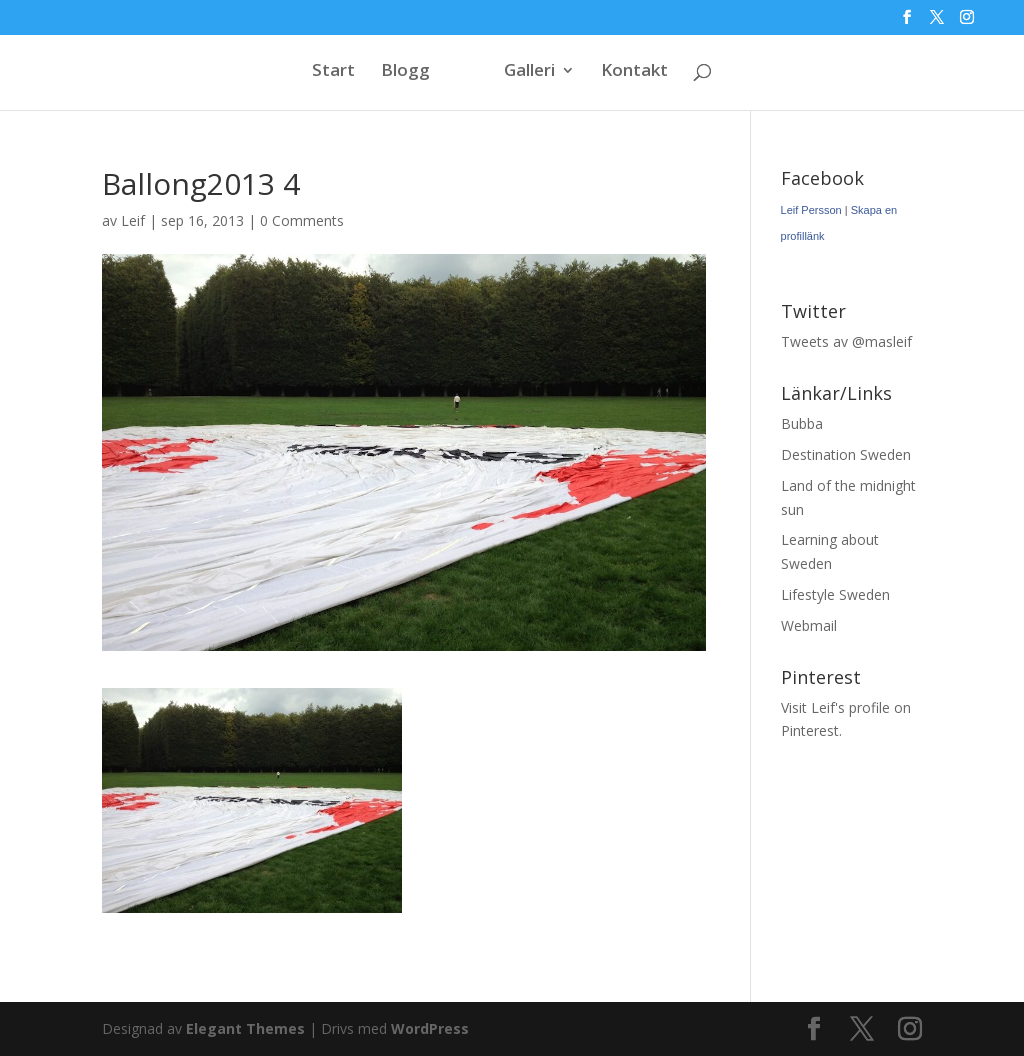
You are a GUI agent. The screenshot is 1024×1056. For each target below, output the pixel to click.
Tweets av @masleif (846, 341)
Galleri (529, 72)
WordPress (430, 1028)
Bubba (802, 423)
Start (333, 72)
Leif (133, 220)
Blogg (405, 72)
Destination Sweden (846, 454)
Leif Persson (811, 210)
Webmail (809, 625)
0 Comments (302, 220)
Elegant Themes (245, 1028)
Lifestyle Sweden (835, 594)
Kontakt (634, 72)
